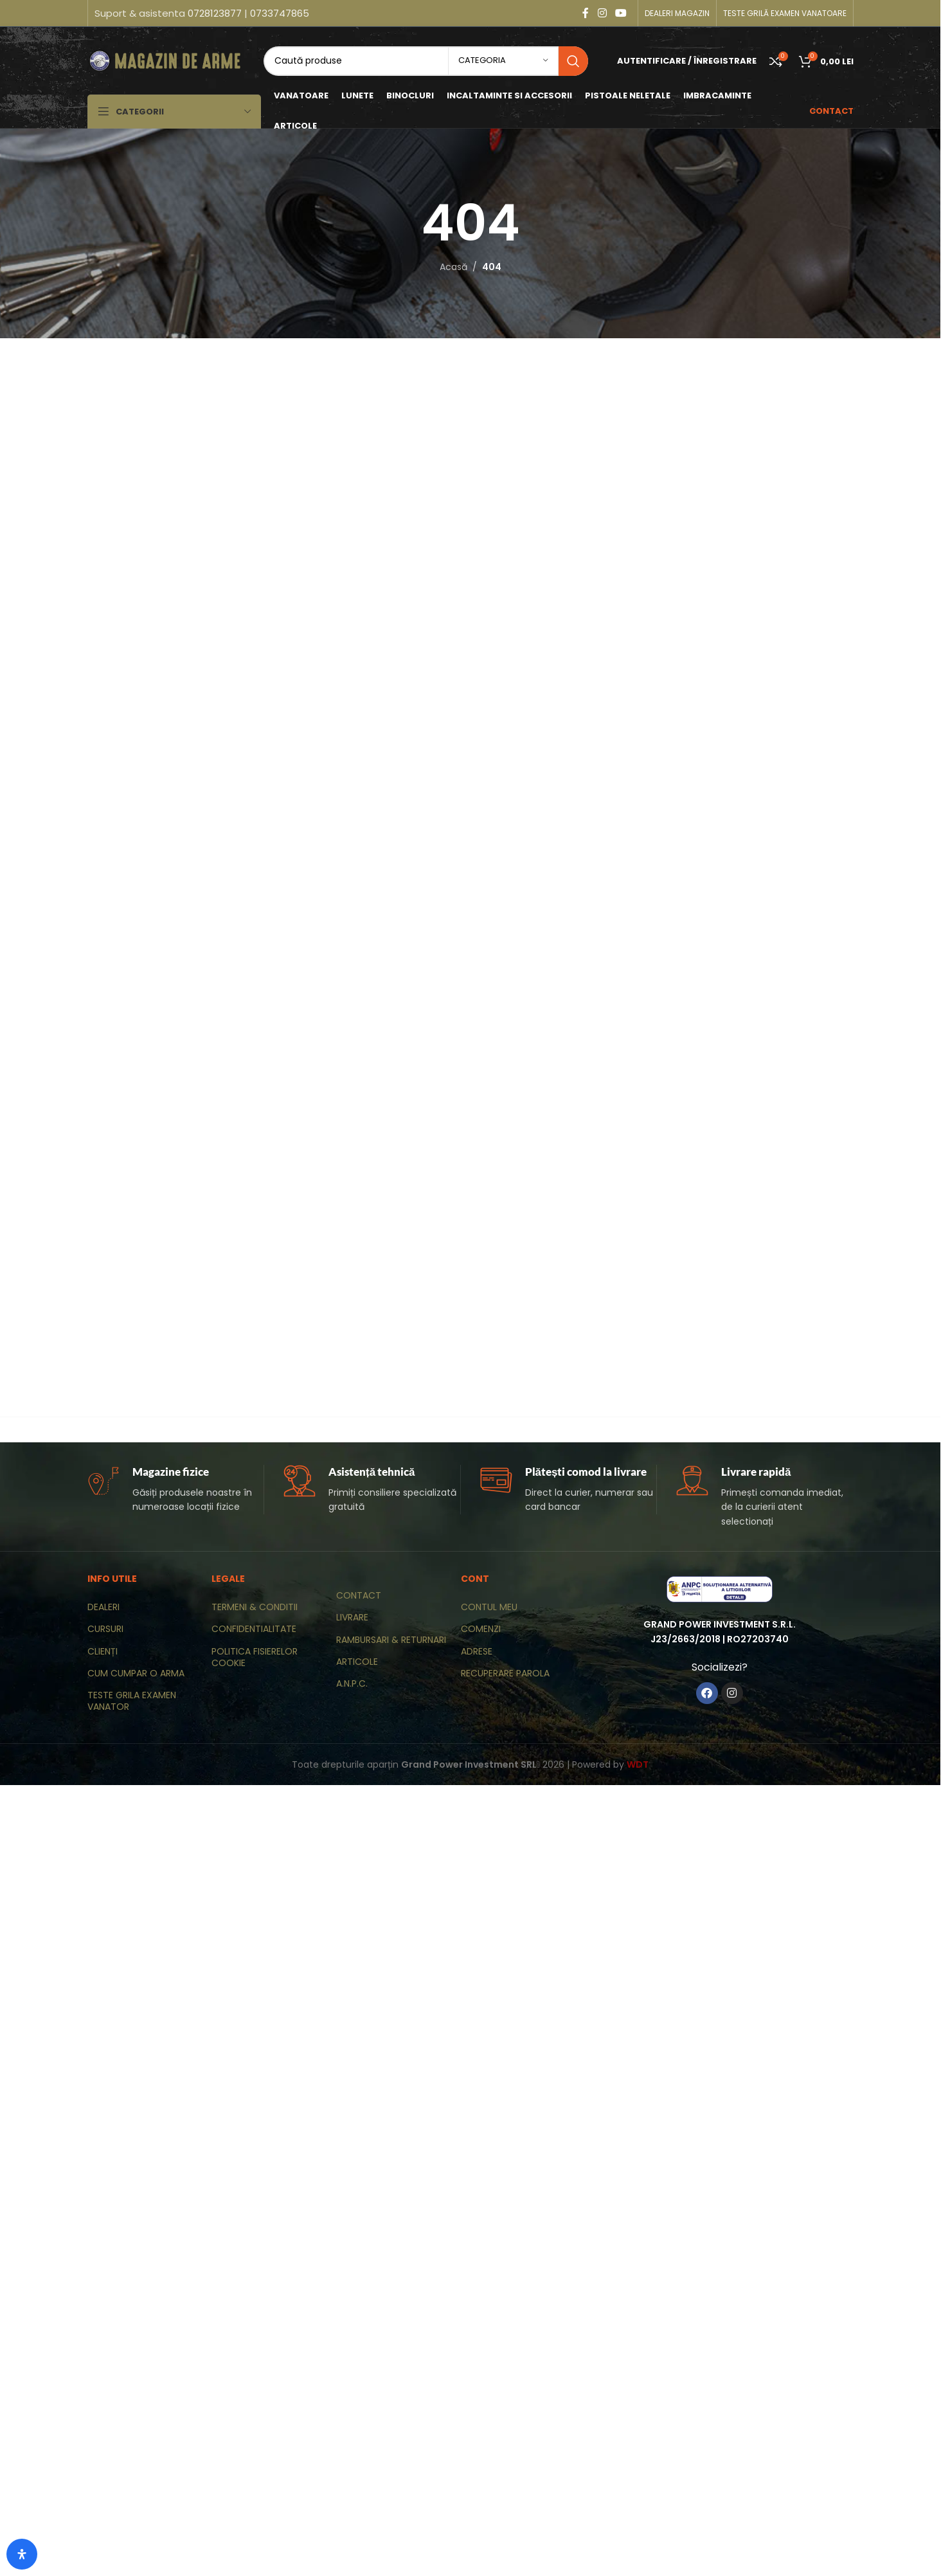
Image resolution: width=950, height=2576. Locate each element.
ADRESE (476, 1651)
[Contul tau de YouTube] (621, 13)
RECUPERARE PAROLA (505, 1673)
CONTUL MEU (489, 1607)
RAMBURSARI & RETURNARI (391, 1639)
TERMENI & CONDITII (254, 1607)
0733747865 (279, 13)
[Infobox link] (175, 1489)
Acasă (453, 266)
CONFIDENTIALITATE (253, 1628)
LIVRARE (352, 1617)
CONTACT (358, 1595)
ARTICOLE (357, 1661)
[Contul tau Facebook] (585, 13)
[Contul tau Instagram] (602, 13)
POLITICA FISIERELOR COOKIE (254, 1657)
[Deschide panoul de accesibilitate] (21, 2554)
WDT (638, 1764)
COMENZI (481, 1628)
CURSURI (105, 1628)
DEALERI (103, 1607)
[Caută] (426, 61)
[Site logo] (166, 59)
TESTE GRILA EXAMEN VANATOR (131, 1701)
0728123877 (215, 13)
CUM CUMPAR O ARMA (135, 1673)
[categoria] (503, 61)
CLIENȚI (102, 1651)
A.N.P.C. (352, 1683)
